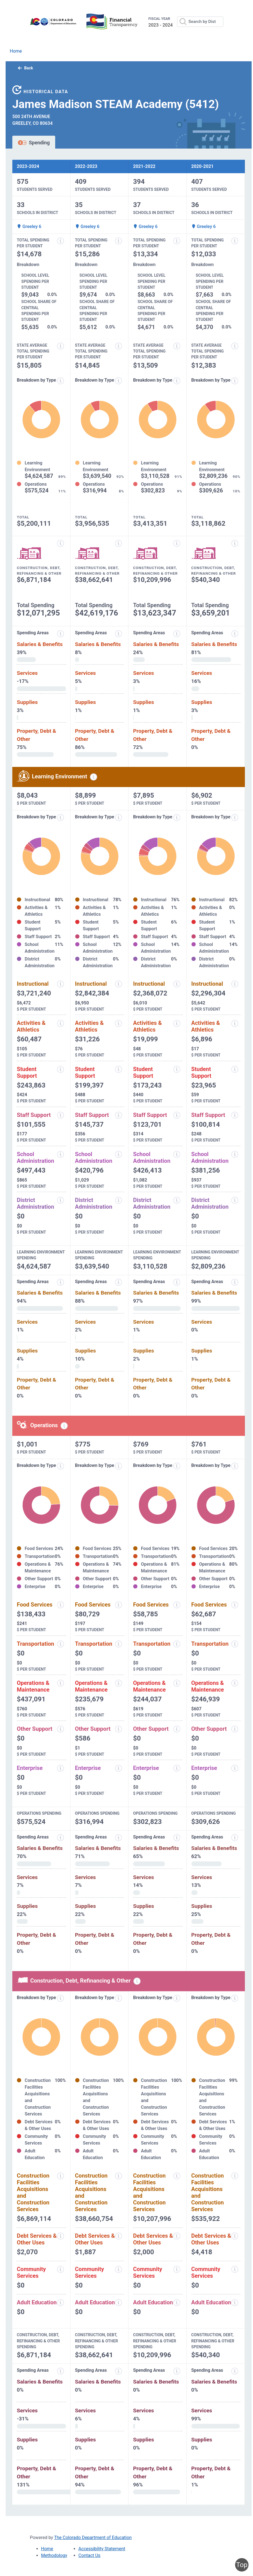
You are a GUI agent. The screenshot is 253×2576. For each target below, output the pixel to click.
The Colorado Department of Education (93, 2537)
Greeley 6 (29, 226)
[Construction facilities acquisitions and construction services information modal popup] (60, 2176)
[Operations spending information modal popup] (64, 1426)
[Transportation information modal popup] (60, 1644)
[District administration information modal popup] (60, 1200)
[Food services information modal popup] (60, 1605)
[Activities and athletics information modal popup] (60, 1023)
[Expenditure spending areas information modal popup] (60, 634)
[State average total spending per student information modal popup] (60, 346)
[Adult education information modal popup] (60, 2303)
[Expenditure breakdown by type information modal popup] (60, 381)
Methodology (54, 2555)
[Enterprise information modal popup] (60, 1768)
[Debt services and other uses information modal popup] (60, 2236)
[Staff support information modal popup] (60, 1115)
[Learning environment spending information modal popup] (94, 777)
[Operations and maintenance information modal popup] (60, 1683)
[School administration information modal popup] (60, 1154)
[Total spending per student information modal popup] (60, 241)
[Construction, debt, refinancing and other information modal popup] (60, 543)
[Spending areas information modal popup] (60, 1838)
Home (16, 51)
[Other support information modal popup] (60, 1729)
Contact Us (89, 2555)
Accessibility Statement (101, 2548)
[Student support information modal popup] (60, 1069)
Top (241, 2565)
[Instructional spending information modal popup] (60, 984)
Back (25, 68)
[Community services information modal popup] (60, 2269)
